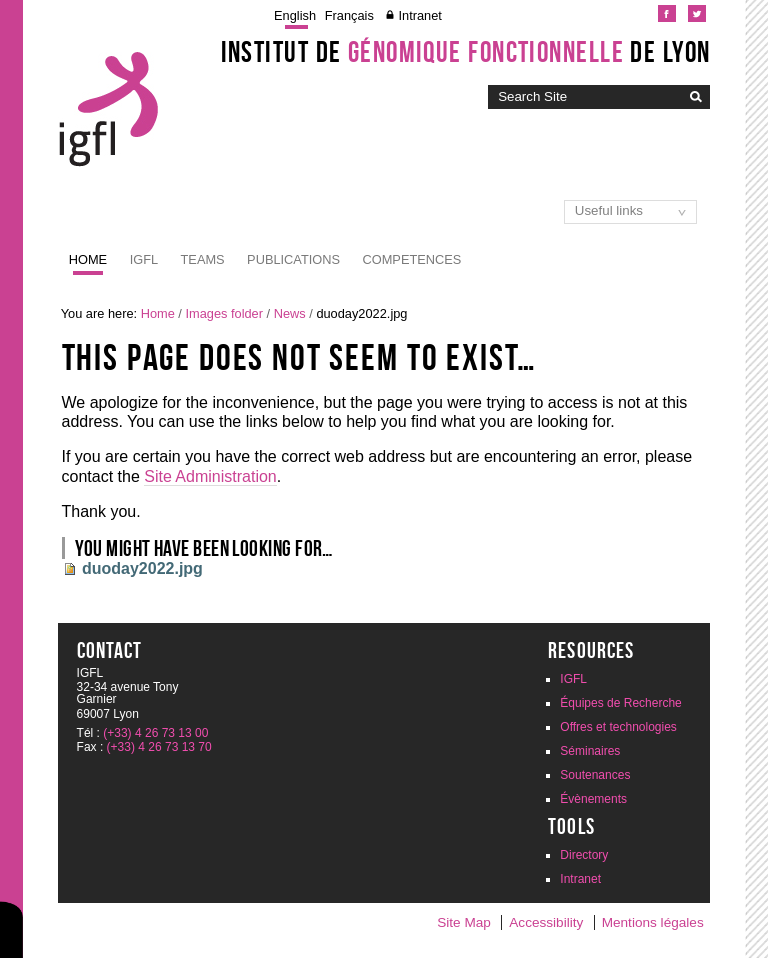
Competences (412, 259)
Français (349, 15)
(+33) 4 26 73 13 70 (159, 747)
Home (88, 259)
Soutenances (595, 775)
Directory (584, 855)
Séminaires (590, 751)
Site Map (464, 922)
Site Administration (210, 476)
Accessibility (546, 922)
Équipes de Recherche (620, 703)
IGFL (144, 259)
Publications (293, 259)
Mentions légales (653, 922)
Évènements (593, 799)
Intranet (419, 15)
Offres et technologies (618, 727)
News (290, 313)
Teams (203, 259)
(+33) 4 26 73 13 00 (155, 733)
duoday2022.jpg (142, 568)
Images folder (224, 313)
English (295, 15)
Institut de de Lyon (466, 52)
